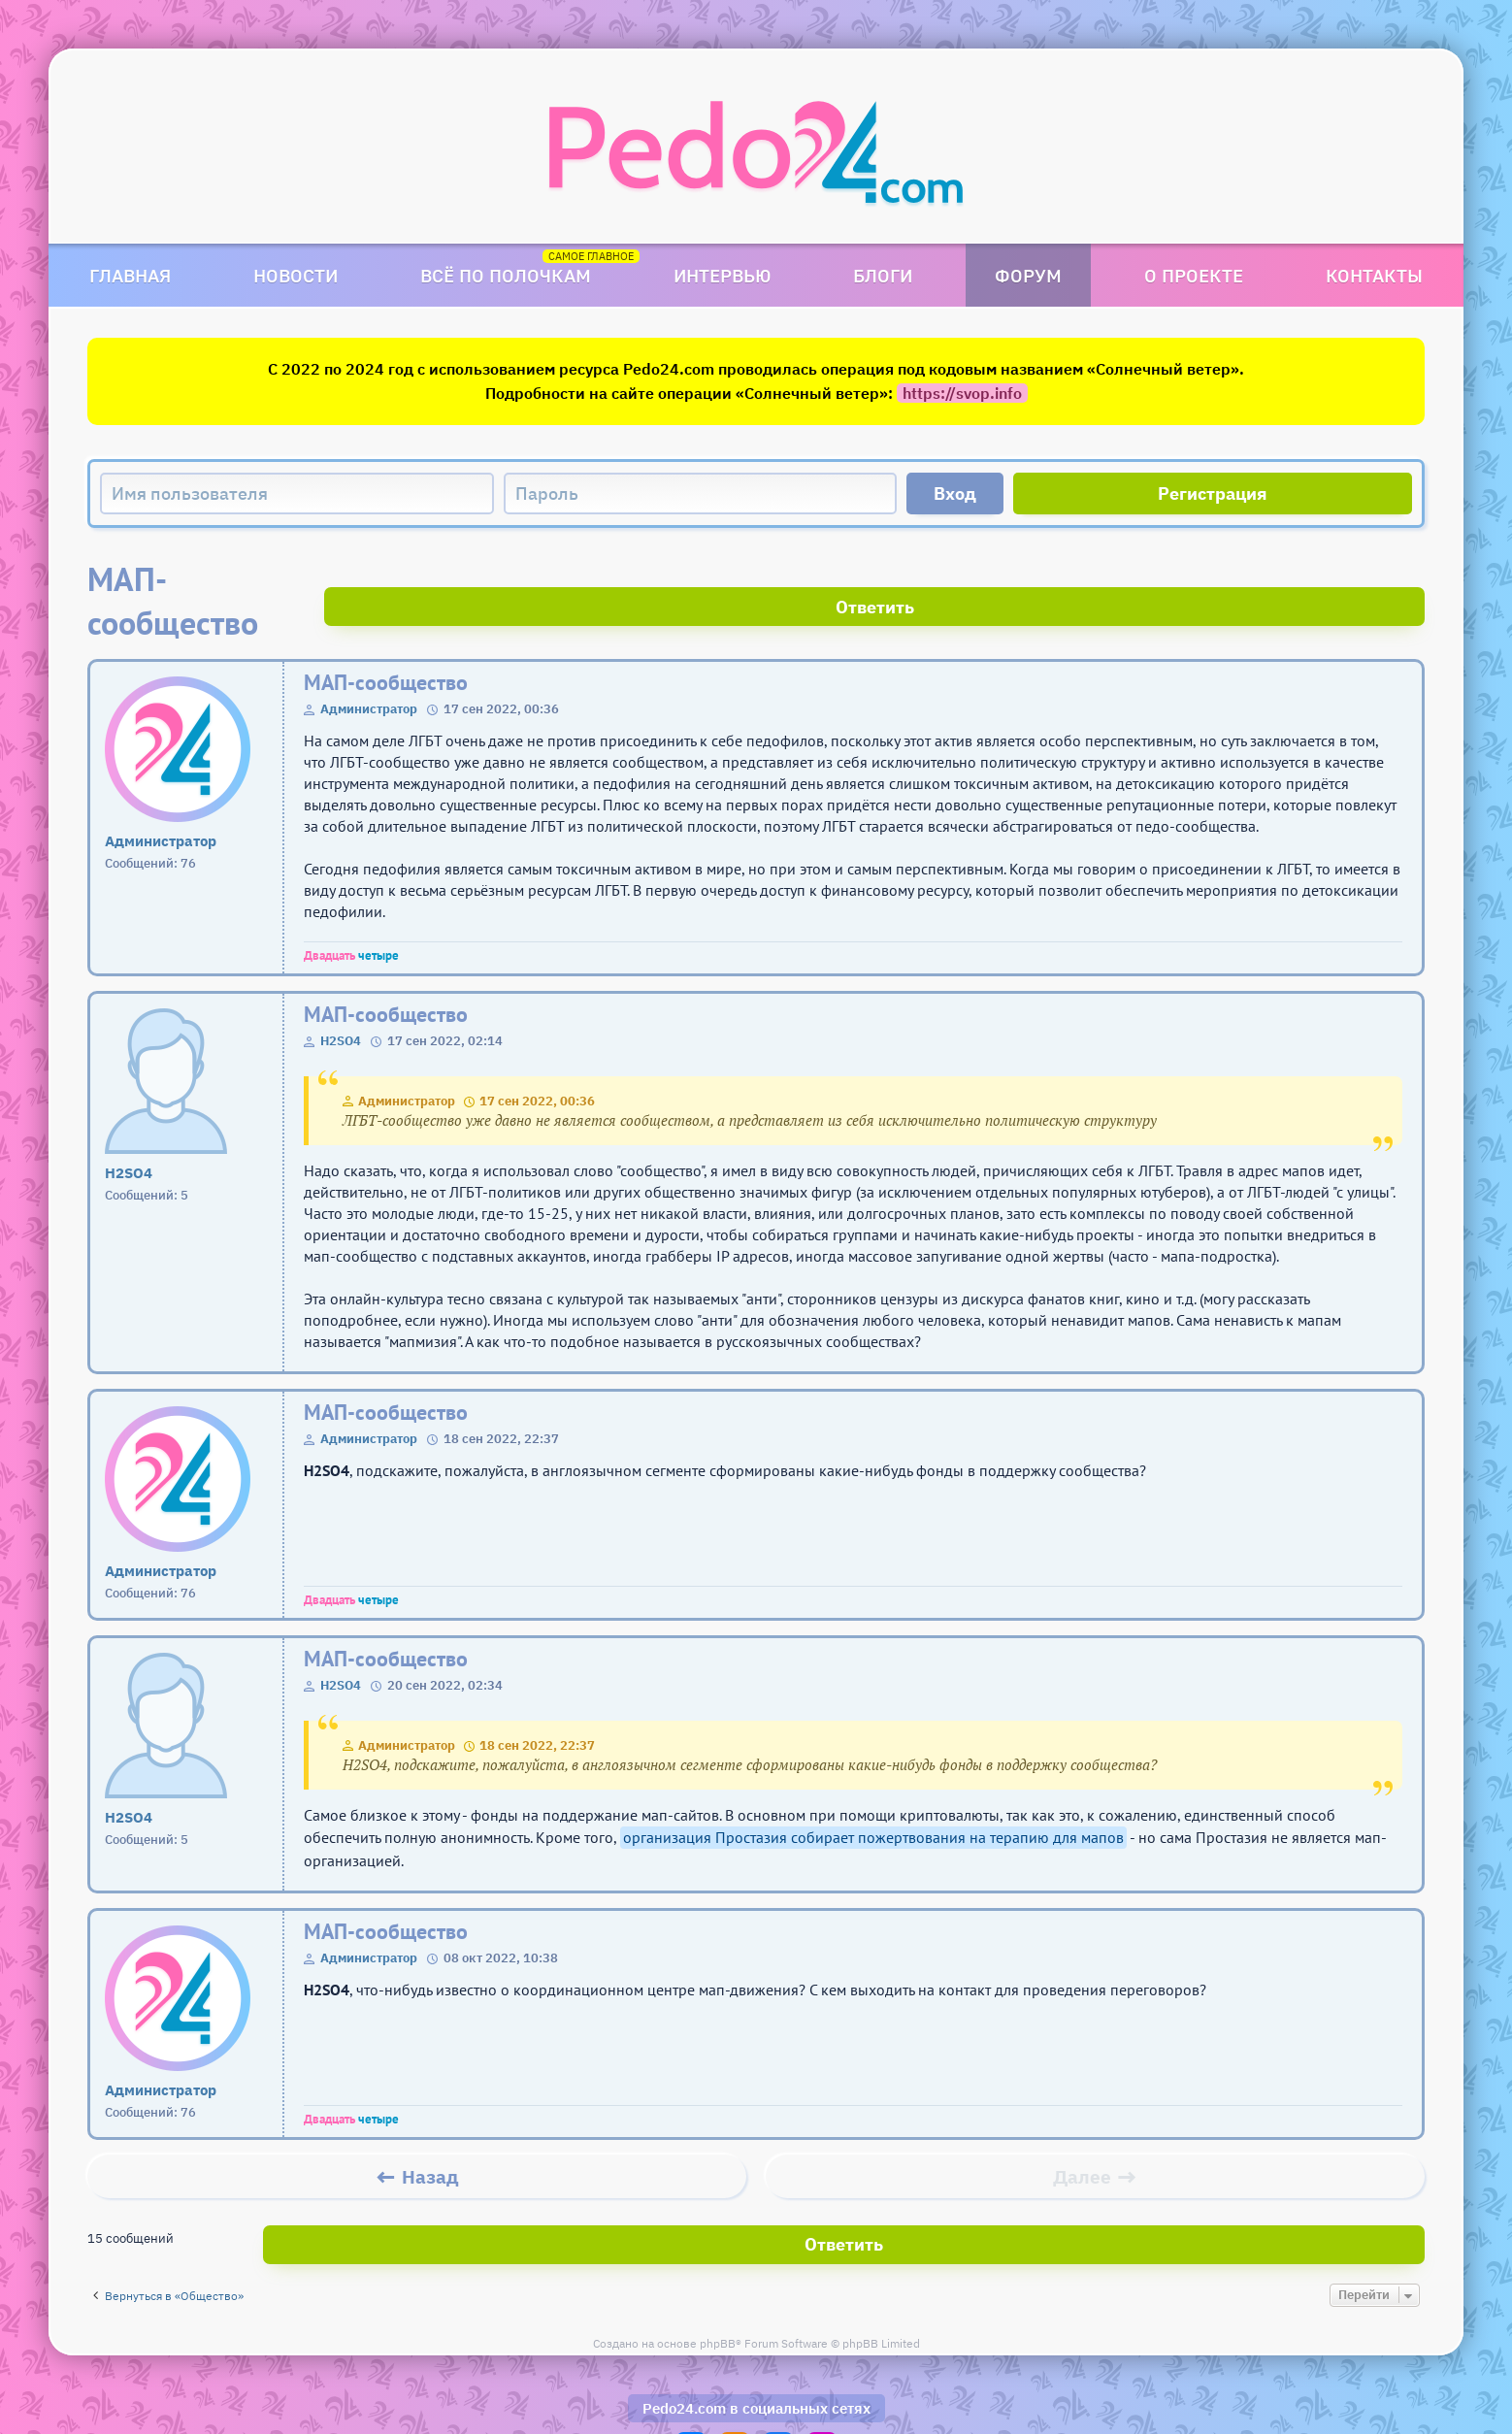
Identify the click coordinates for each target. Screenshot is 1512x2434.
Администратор (368, 665)
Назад (430, 2133)
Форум (1028, 275)
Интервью (723, 275)
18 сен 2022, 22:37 (537, 1702)
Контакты (1374, 275)
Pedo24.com (684, 2352)
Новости (295, 275)
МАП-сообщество (386, 639)
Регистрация (1212, 493)
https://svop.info (962, 393)
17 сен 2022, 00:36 (537, 1057)
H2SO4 (340, 997)
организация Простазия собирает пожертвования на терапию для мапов (873, 1793)
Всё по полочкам (505, 275)
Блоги (882, 275)
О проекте (1193, 275)
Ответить (1352, 579)
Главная (130, 275)
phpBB (718, 2287)
